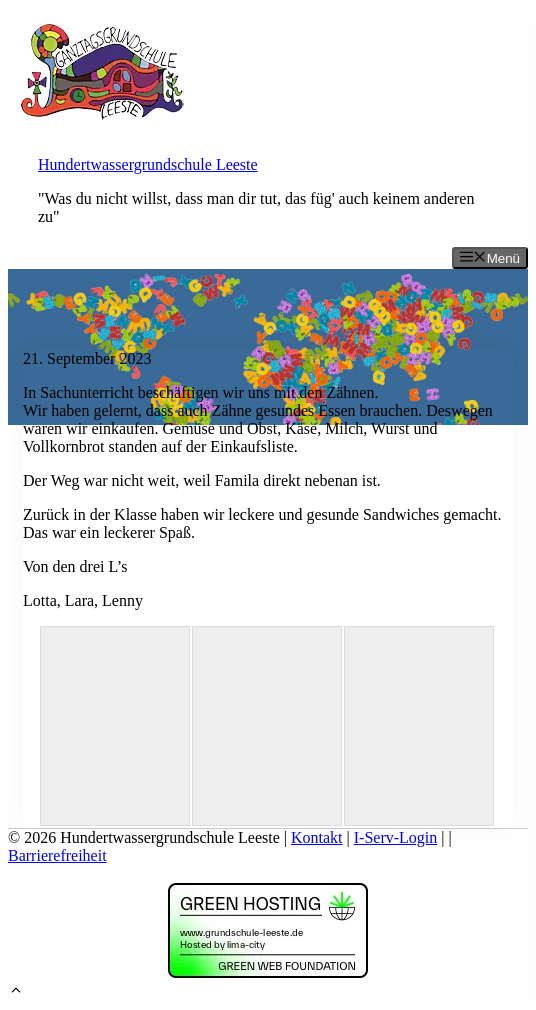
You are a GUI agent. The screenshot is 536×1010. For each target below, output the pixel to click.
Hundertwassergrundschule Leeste (148, 164)
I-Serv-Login (396, 837)
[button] (16, 992)
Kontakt (317, 837)
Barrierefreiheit (57, 855)
